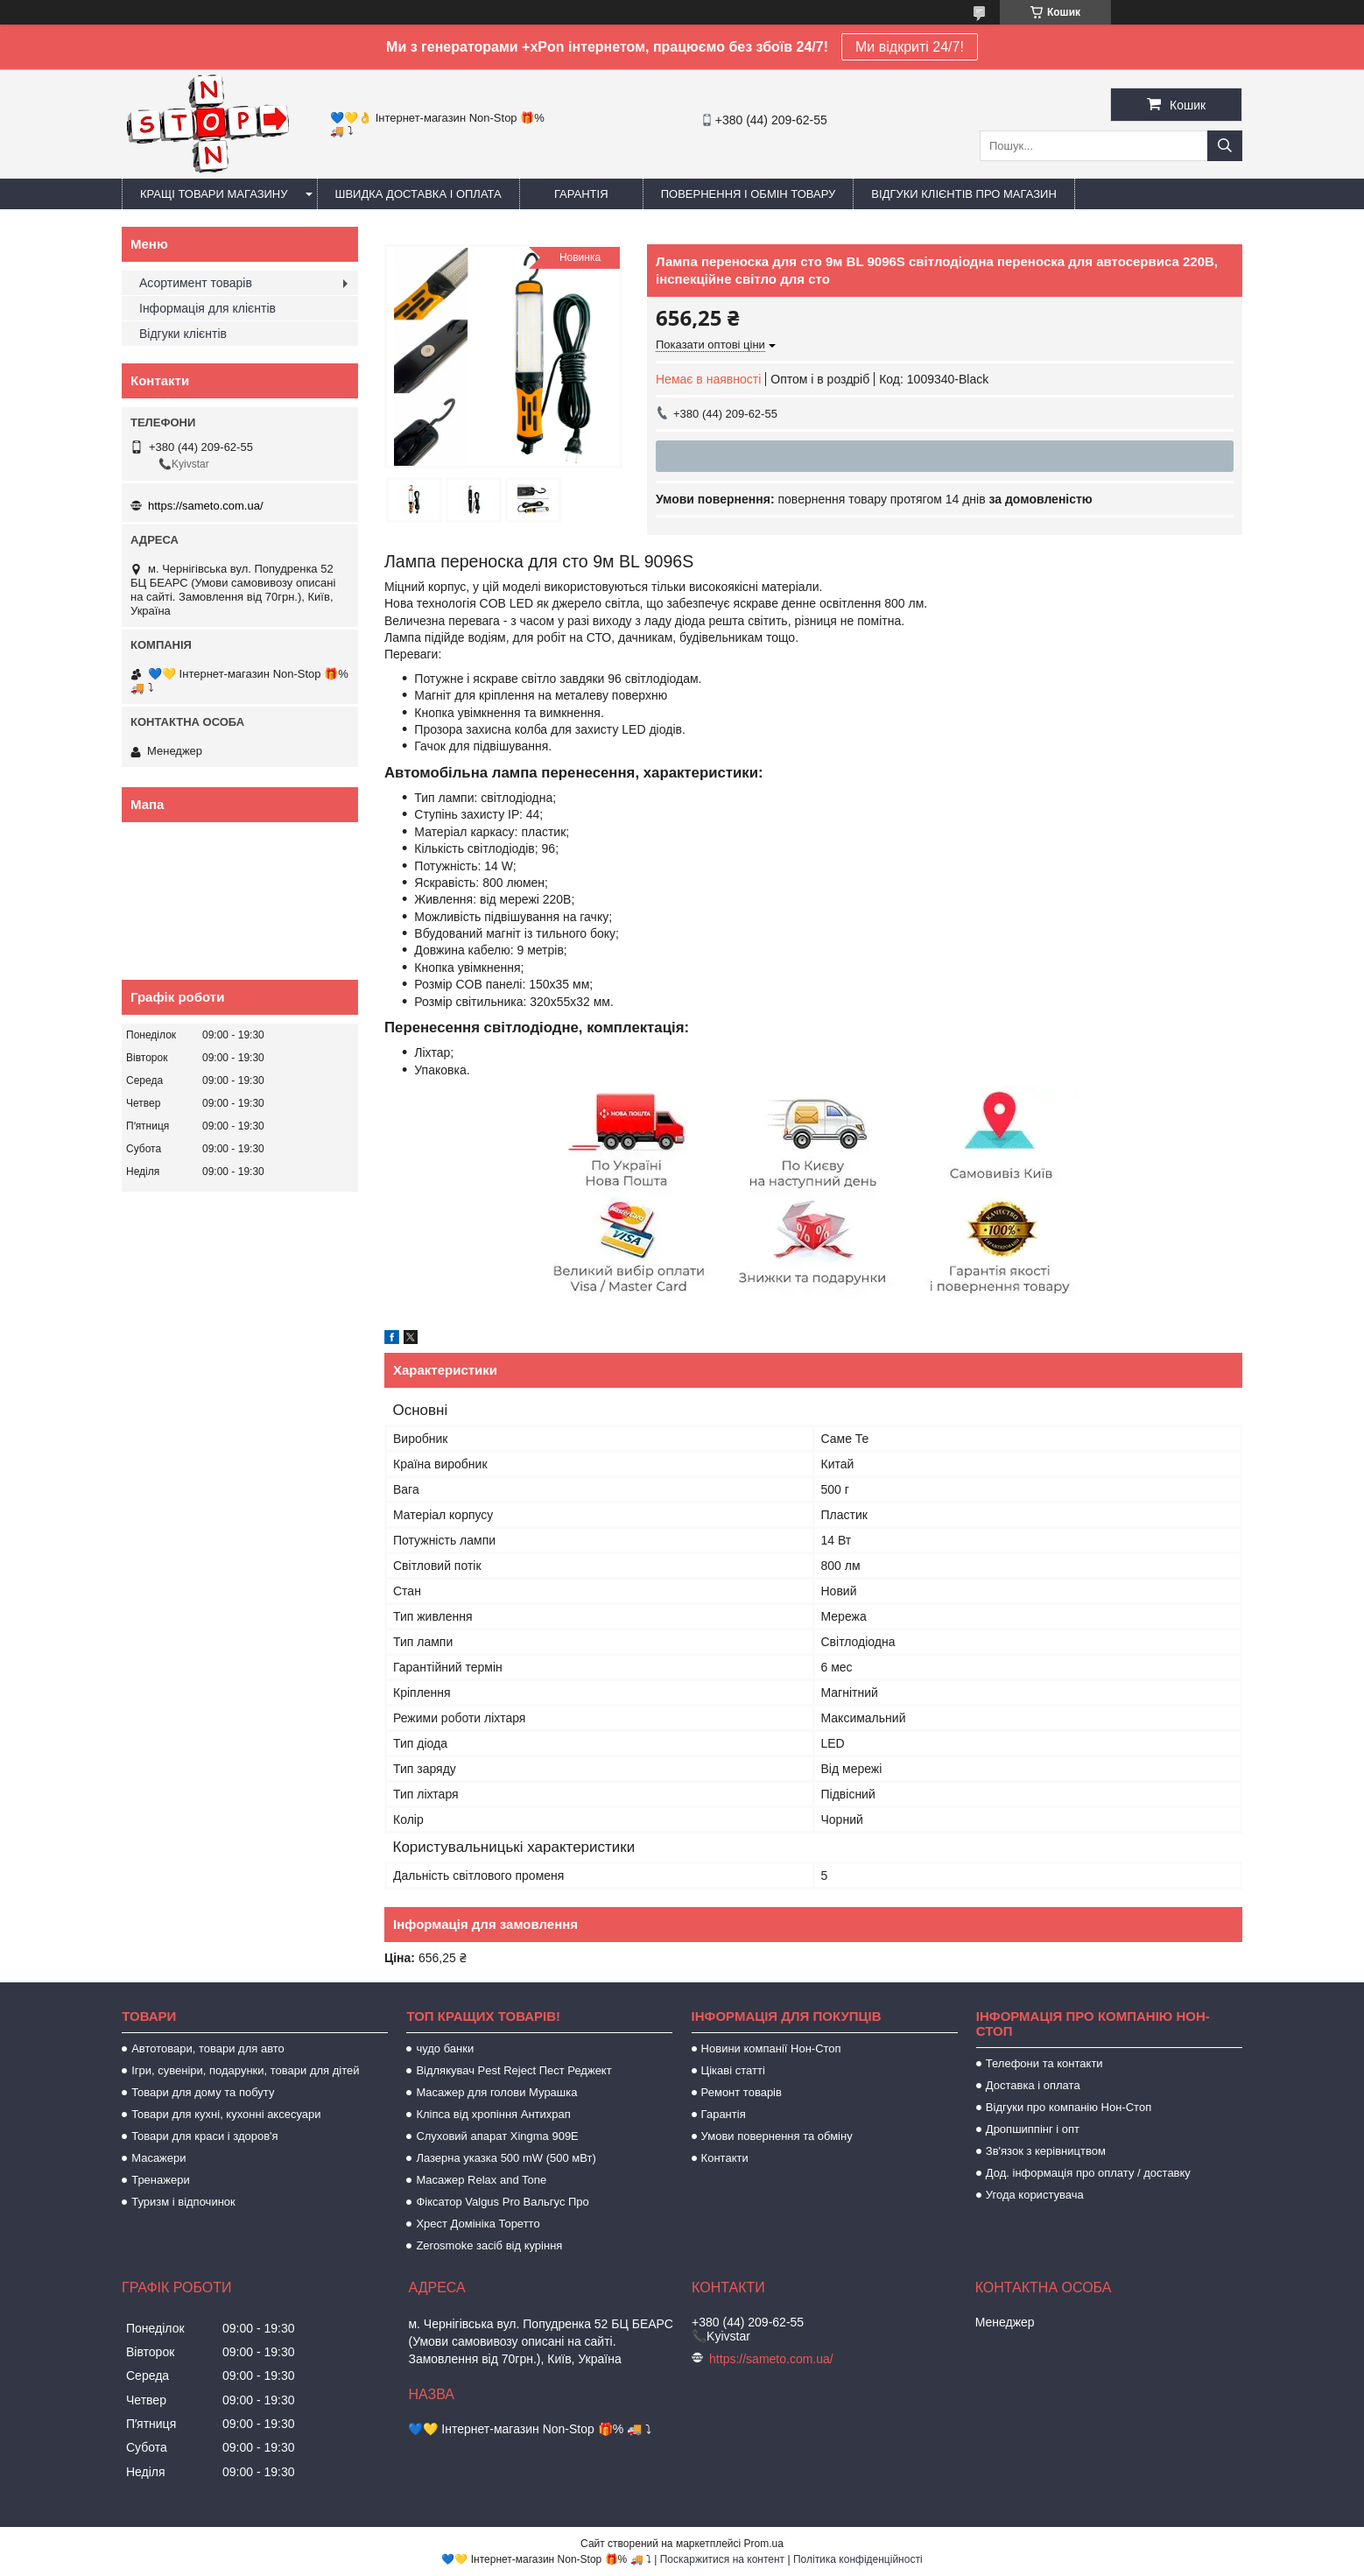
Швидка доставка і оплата (418, 194)
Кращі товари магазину (214, 194)
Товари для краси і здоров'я (204, 2136)
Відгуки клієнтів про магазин (963, 194)
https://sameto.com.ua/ (206, 505)
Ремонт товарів (741, 2092)
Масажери (158, 2157)
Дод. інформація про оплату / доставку (1088, 2172)
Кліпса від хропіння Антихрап (493, 2114)
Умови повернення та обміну (777, 2136)
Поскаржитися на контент (722, 2559)
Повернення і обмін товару (748, 194)
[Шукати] (1224, 145)
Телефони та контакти (1044, 2063)
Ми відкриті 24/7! (909, 46)
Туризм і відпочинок (183, 2201)
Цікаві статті (733, 2070)
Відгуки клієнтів (183, 334)
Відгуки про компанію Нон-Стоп (1068, 2107)
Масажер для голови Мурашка (496, 2092)
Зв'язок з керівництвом (1046, 2150)
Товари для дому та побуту (202, 2092)
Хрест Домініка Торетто (477, 2223)
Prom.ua (764, 2543)
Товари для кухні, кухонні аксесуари (225, 2114)
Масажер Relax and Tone (481, 2179)
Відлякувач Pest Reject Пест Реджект (513, 2070)
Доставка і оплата (1033, 2085)
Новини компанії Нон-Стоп (771, 2048)
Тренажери (160, 2179)
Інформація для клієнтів (207, 308)
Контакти (725, 2157)
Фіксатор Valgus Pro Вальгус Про (502, 2201)
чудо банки (445, 2048)
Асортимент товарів (195, 283)
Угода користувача (1035, 2194)
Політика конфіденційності (858, 2559)
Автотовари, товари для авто (208, 2048)
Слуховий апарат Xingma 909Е (497, 2136)
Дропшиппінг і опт (1032, 2129)
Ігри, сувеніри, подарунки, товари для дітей (245, 2070)
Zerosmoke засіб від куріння (489, 2245)
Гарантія (581, 194)
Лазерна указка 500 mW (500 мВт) (505, 2157)
